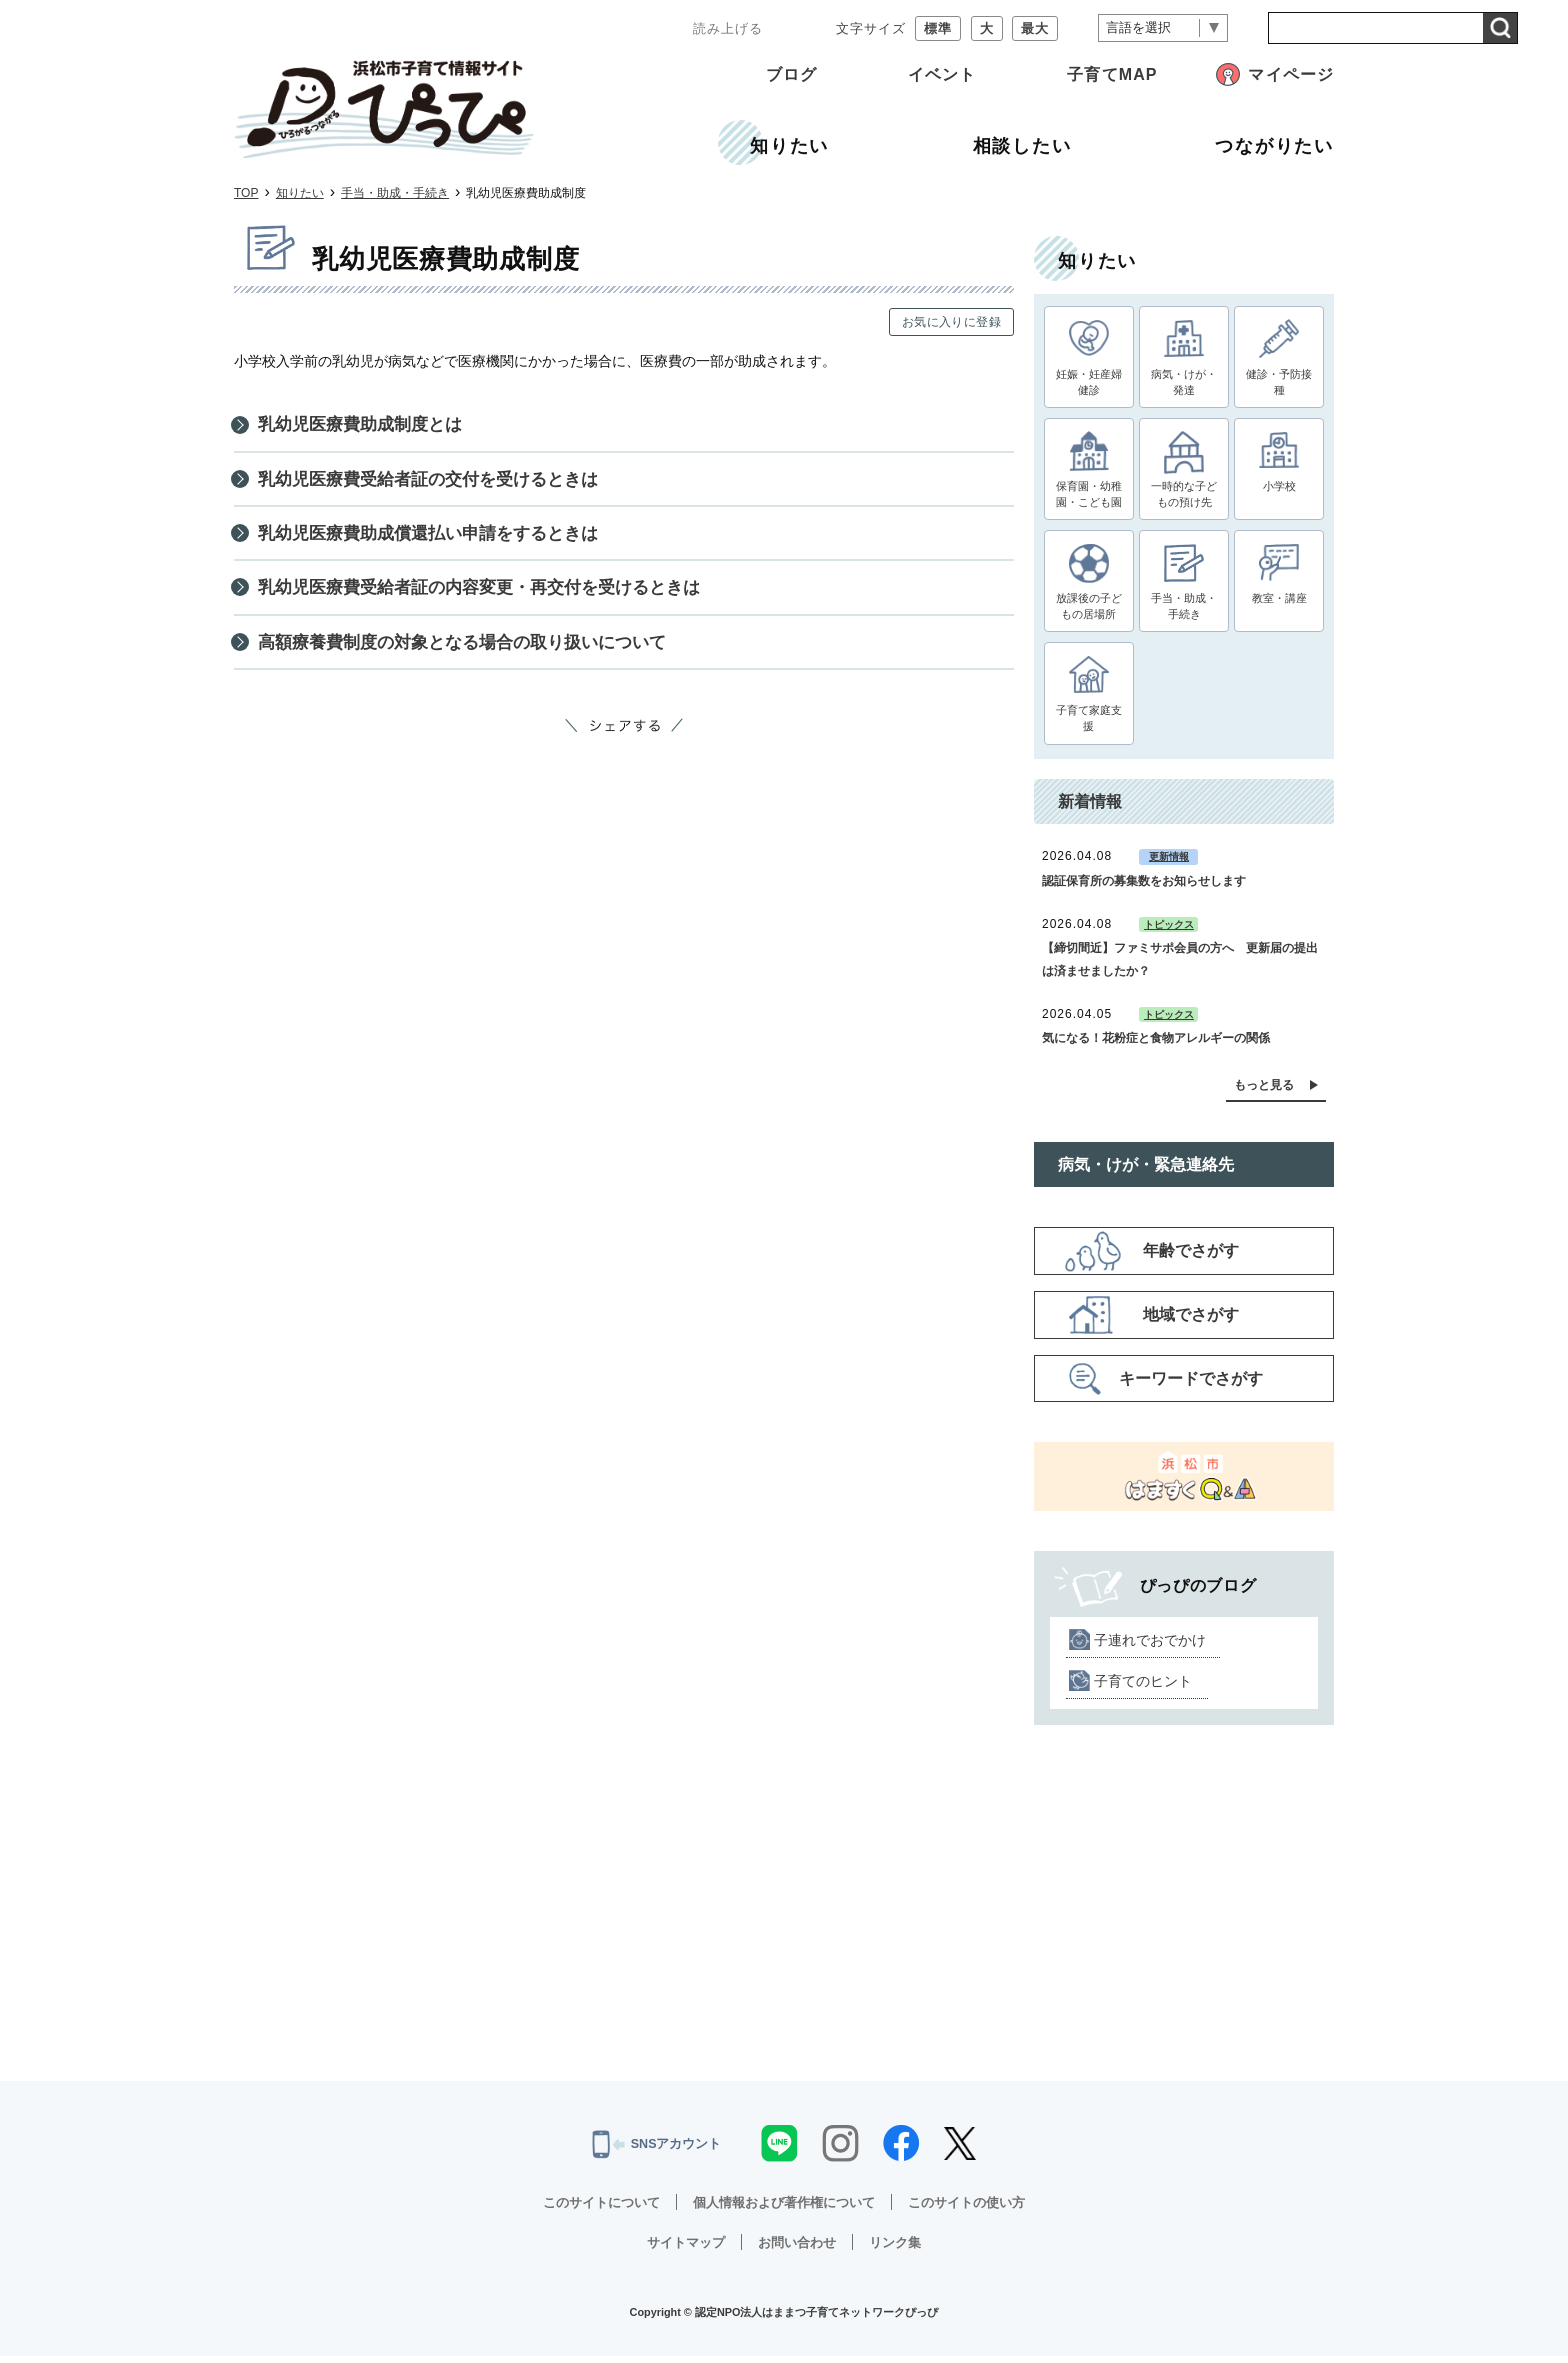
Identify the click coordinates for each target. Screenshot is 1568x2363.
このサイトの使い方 (978, 2209)
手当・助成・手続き (395, 193)
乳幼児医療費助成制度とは (366, 426)
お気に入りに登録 (951, 322)
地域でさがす (1191, 1322)
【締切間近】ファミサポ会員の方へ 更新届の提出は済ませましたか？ (1180, 967)
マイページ (1291, 74)
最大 (1035, 28)
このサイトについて (590, 2209)
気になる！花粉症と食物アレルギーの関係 (1156, 1046)
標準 (938, 28)
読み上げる (728, 28)
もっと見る (1264, 1092)
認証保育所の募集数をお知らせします (1144, 888)
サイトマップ (681, 2249)
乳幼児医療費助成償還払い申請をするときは (438, 541)
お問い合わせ (798, 2249)
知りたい (300, 193)
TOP (246, 193)
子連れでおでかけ (1150, 1647)
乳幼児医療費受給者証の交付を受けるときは (438, 484)
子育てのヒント (1143, 1688)
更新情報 (1169, 864)
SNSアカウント (656, 2152)
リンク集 (901, 2249)
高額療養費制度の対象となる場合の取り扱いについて (474, 656)
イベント (942, 74)
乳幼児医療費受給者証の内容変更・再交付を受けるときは (492, 599)
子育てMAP (1112, 74)
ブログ (791, 74)
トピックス (1169, 931)
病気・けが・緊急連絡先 (1146, 1171)
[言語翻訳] (1163, 28)
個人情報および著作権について (784, 2209)
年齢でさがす (1191, 1258)
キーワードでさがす (1191, 1385)
